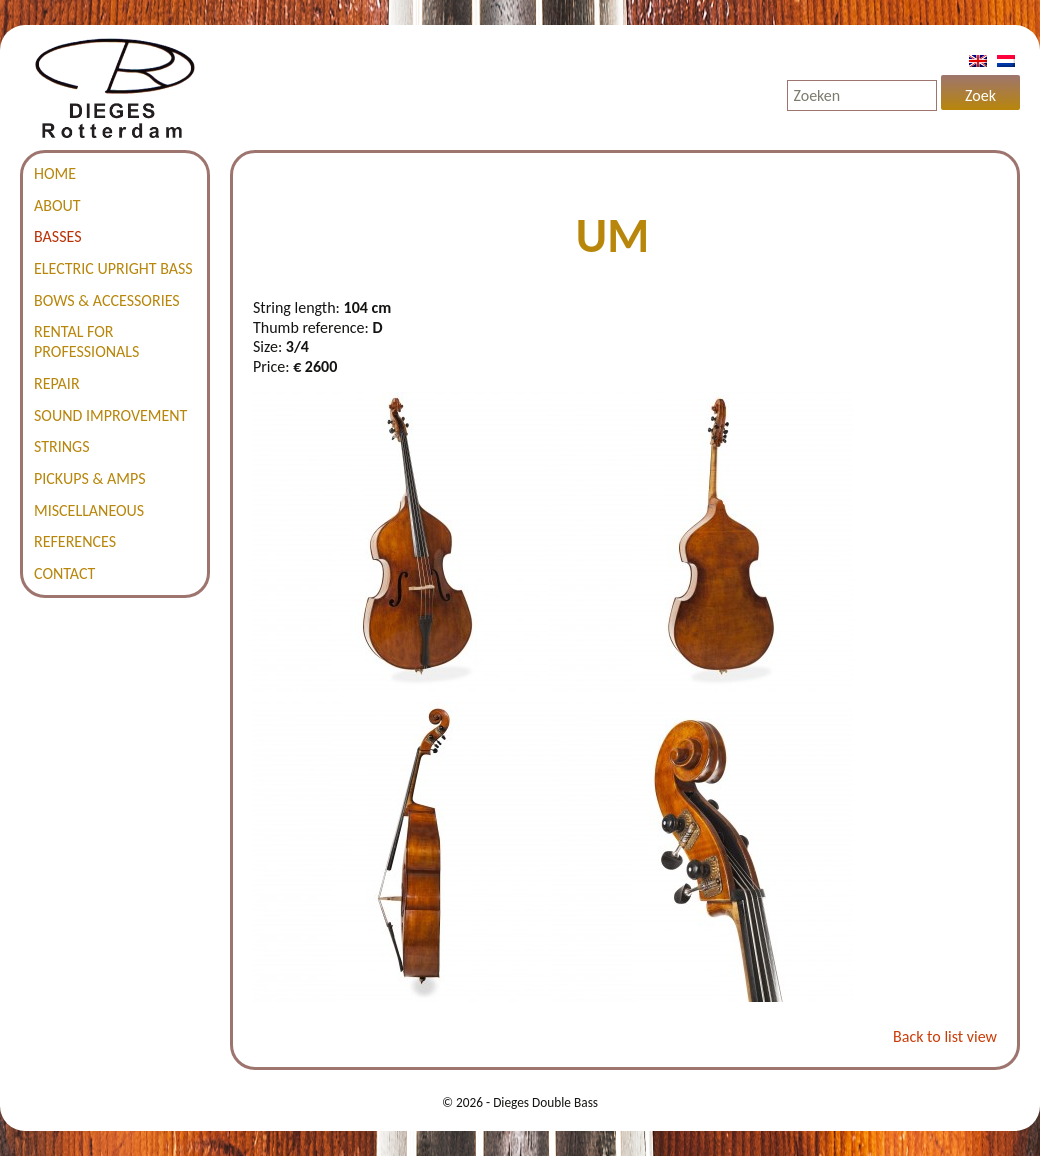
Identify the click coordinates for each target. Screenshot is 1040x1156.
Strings (62, 446)
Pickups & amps (90, 478)
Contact (64, 573)
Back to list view (945, 1036)
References (75, 541)
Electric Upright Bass (113, 268)
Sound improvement (110, 415)
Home (55, 173)
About (57, 205)
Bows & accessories (107, 300)
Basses (58, 236)
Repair (57, 383)
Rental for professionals (86, 341)
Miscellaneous (89, 510)
